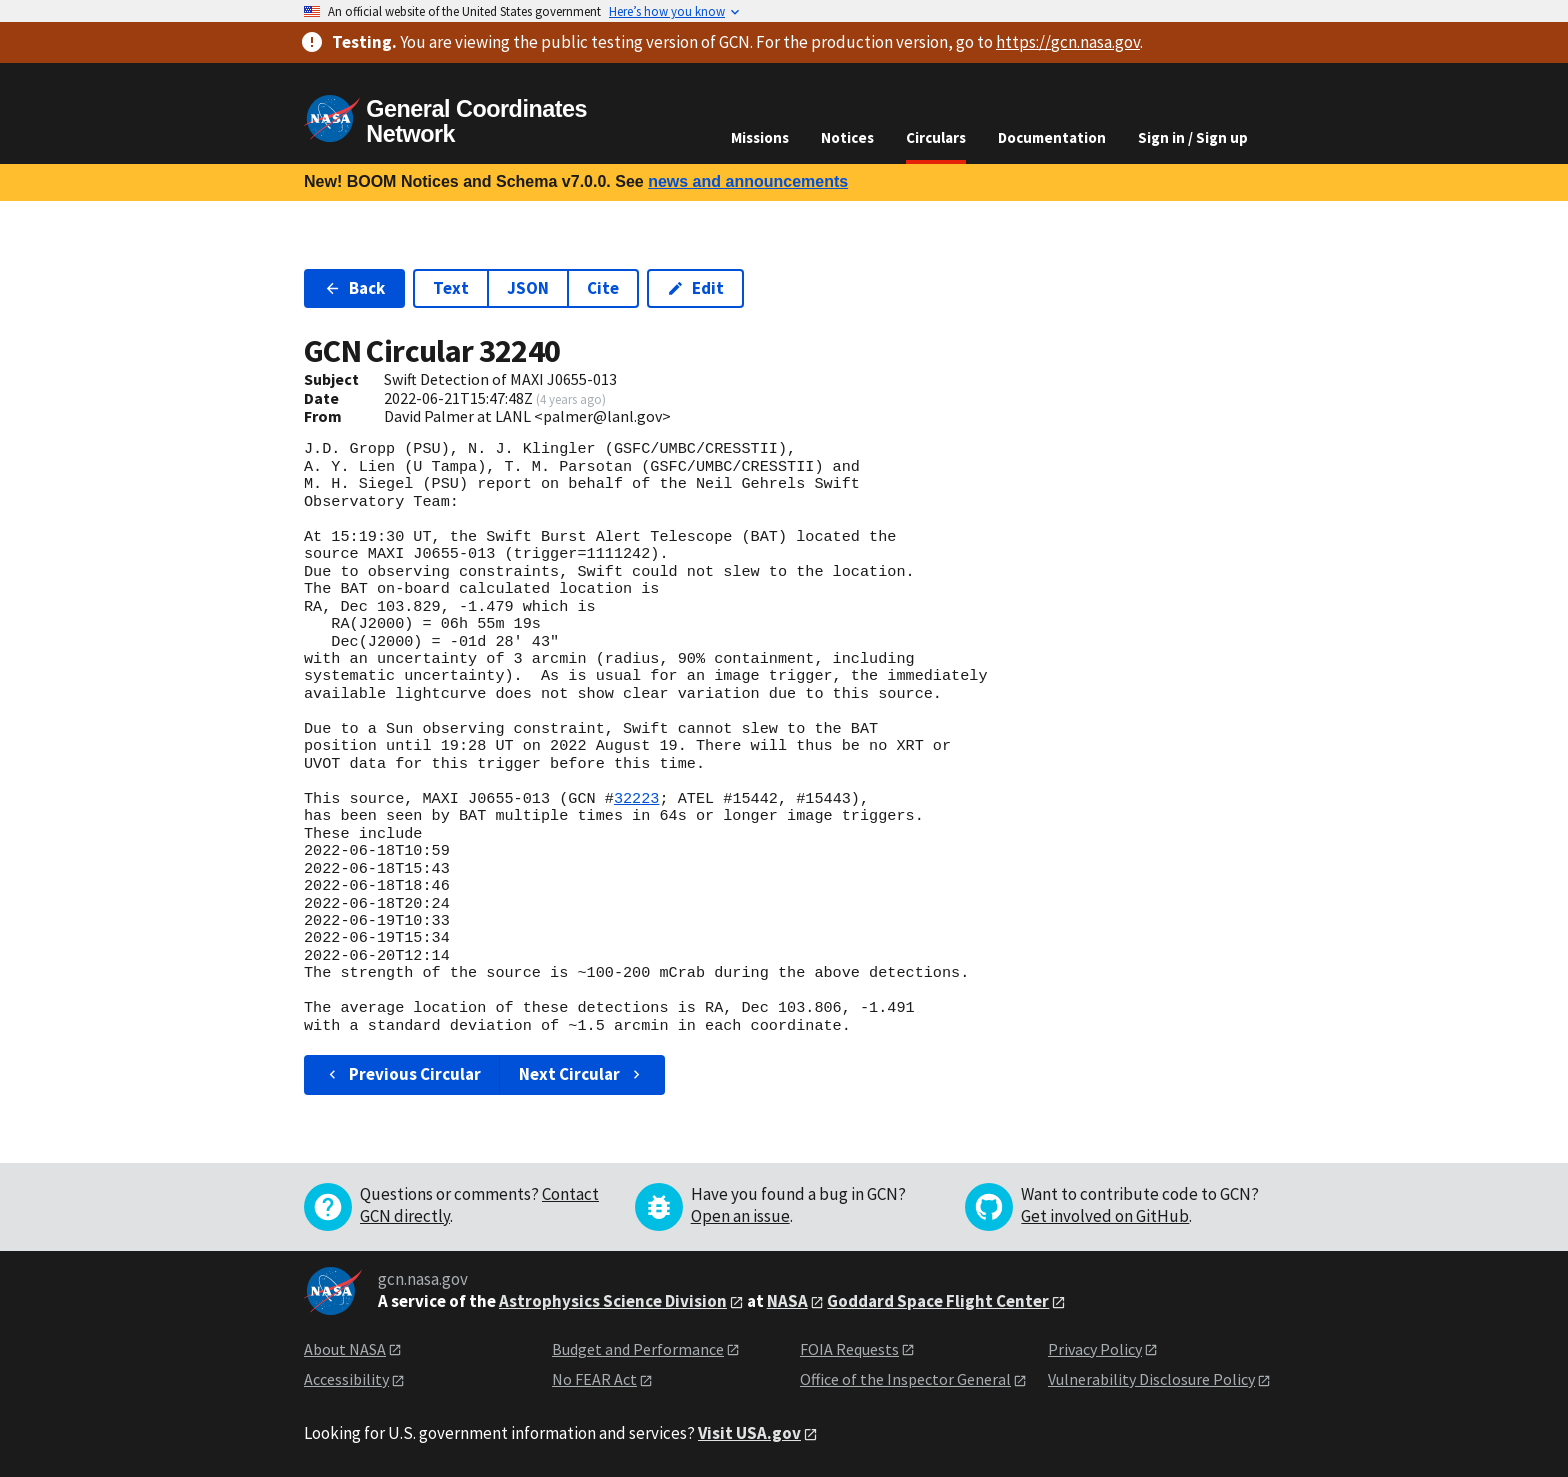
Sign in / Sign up (1193, 137)
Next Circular (582, 1074)
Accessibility (346, 1379)
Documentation (1052, 137)
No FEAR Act (594, 1379)
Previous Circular (402, 1074)
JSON (528, 288)
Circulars (936, 137)
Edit (695, 288)
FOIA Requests (849, 1349)
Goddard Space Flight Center (938, 1301)
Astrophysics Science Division (613, 1301)
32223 (637, 799)
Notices (847, 137)
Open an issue (740, 1216)
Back (354, 288)
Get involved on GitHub (1105, 1216)
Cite (603, 288)
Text (451, 288)
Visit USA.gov (749, 1433)
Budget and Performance (638, 1349)
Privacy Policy (1095, 1349)
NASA (787, 1301)
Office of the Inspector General (905, 1379)
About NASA (345, 1349)
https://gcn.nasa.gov (1068, 42)
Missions (760, 137)
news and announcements (748, 181)
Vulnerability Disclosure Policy (1151, 1379)
